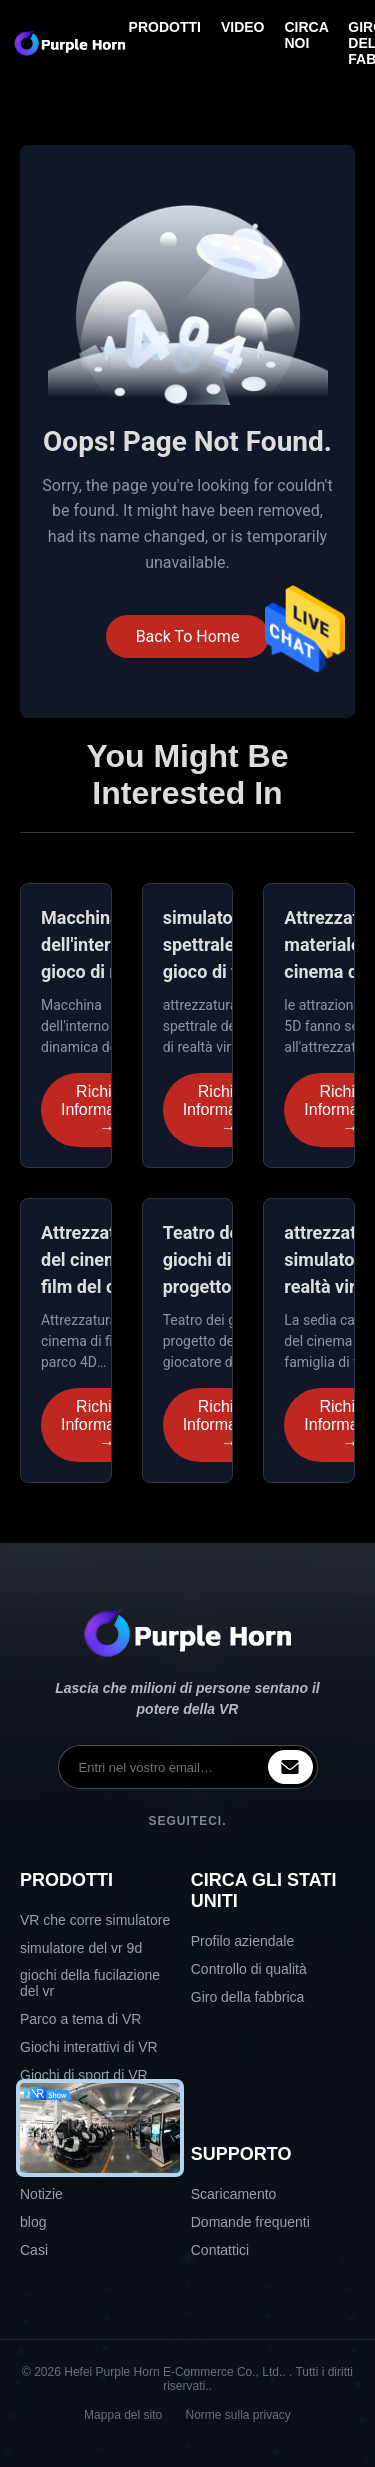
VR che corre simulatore (95, 1920)
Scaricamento (234, 2194)
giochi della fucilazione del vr (90, 1983)
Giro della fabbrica (248, 1997)
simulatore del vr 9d (81, 1948)
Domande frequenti (250, 2222)
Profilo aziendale (243, 1941)
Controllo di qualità (249, 1969)
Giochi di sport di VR (84, 2075)
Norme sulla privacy (238, 2415)
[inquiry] (290, 1767)
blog (33, 2222)
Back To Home (188, 636)
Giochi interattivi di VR (89, 2047)
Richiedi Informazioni (104, 1110)
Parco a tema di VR (80, 2019)
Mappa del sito (123, 2415)
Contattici (220, 2250)
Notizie (41, 2194)
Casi (34, 2250)
